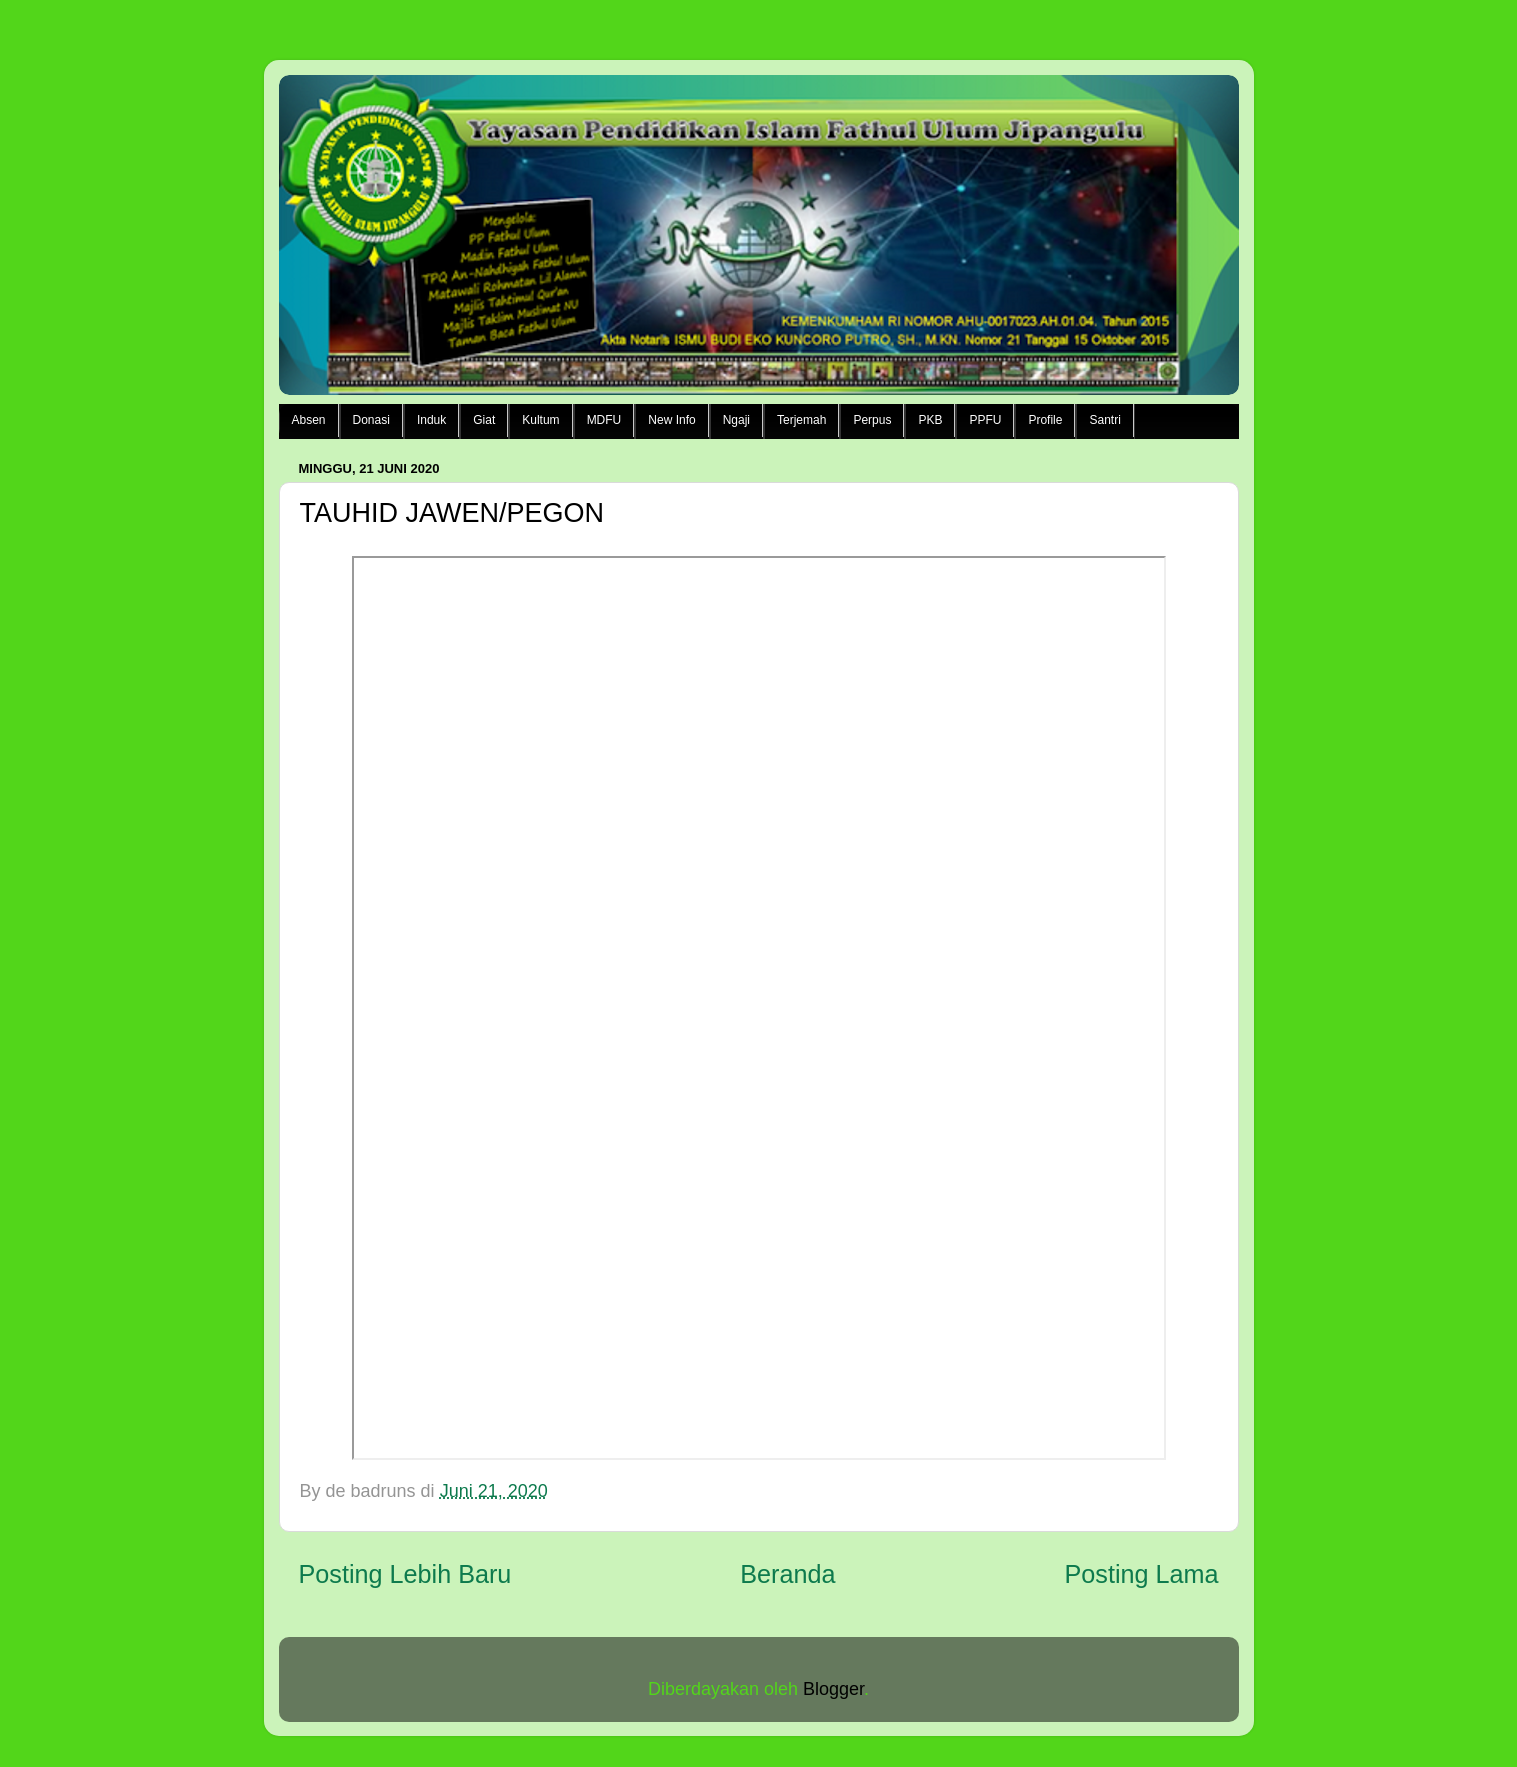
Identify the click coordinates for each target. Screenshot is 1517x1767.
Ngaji (736, 420)
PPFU (985, 420)
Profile (1045, 420)
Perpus (872, 420)
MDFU (604, 420)
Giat (484, 420)
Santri (1104, 420)
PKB (930, 420)
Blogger (833, 1689)
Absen (309, 420)
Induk (431, 420)
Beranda (787, 1574)
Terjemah (801, 420)
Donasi (371, 420)
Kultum (540, 420)
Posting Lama (1141, 1574)
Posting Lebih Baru (405, 1574)
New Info (671, 420)
